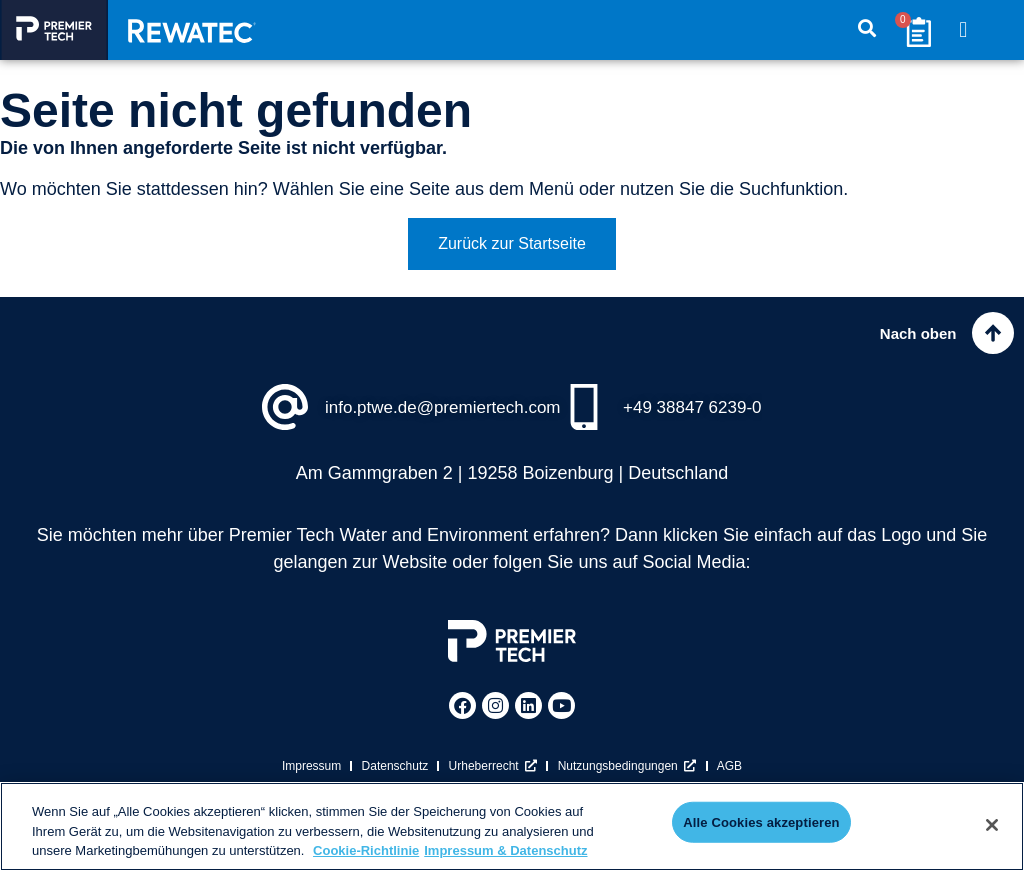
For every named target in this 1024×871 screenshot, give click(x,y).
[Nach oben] (989, 337)
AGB (730, 777)
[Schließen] (992, 825)
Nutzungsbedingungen (627, 777)
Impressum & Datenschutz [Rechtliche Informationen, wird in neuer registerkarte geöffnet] (505, 850)
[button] (963, 30)
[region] (512, 826)
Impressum (310, 777)
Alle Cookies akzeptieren (761, 824)
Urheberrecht (493, 777)
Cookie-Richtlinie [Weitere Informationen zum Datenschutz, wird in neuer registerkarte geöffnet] (366, 850)
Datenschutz (394, 777)
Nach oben (910, 336)
